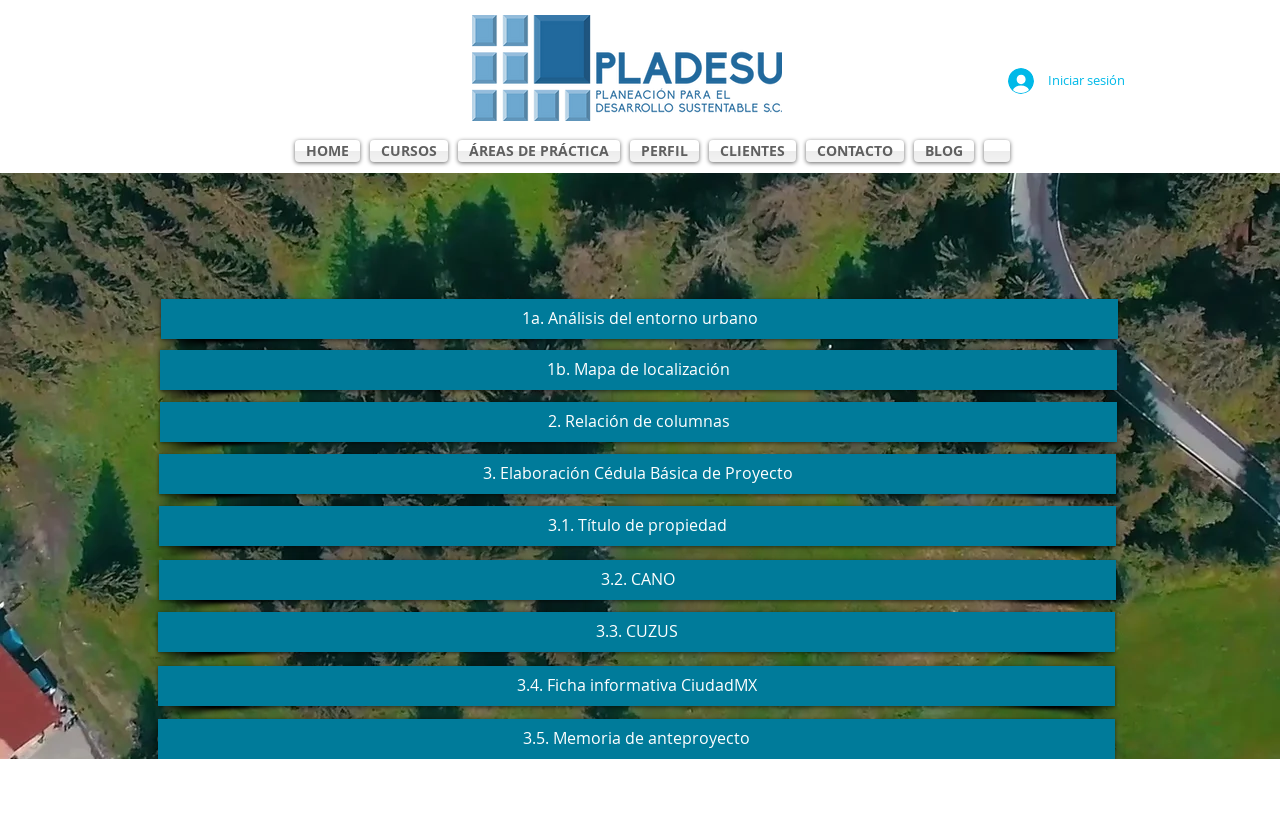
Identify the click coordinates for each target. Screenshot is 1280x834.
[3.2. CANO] (637, 580)
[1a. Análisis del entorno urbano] (639, 319)
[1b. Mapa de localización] (638, 370)
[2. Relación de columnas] (638, 422)
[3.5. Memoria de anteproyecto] (636, 739)
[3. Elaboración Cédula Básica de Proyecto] (637, 474)
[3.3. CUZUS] (636, 632)
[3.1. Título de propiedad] (637, 526)
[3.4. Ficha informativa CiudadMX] (636, 686)
